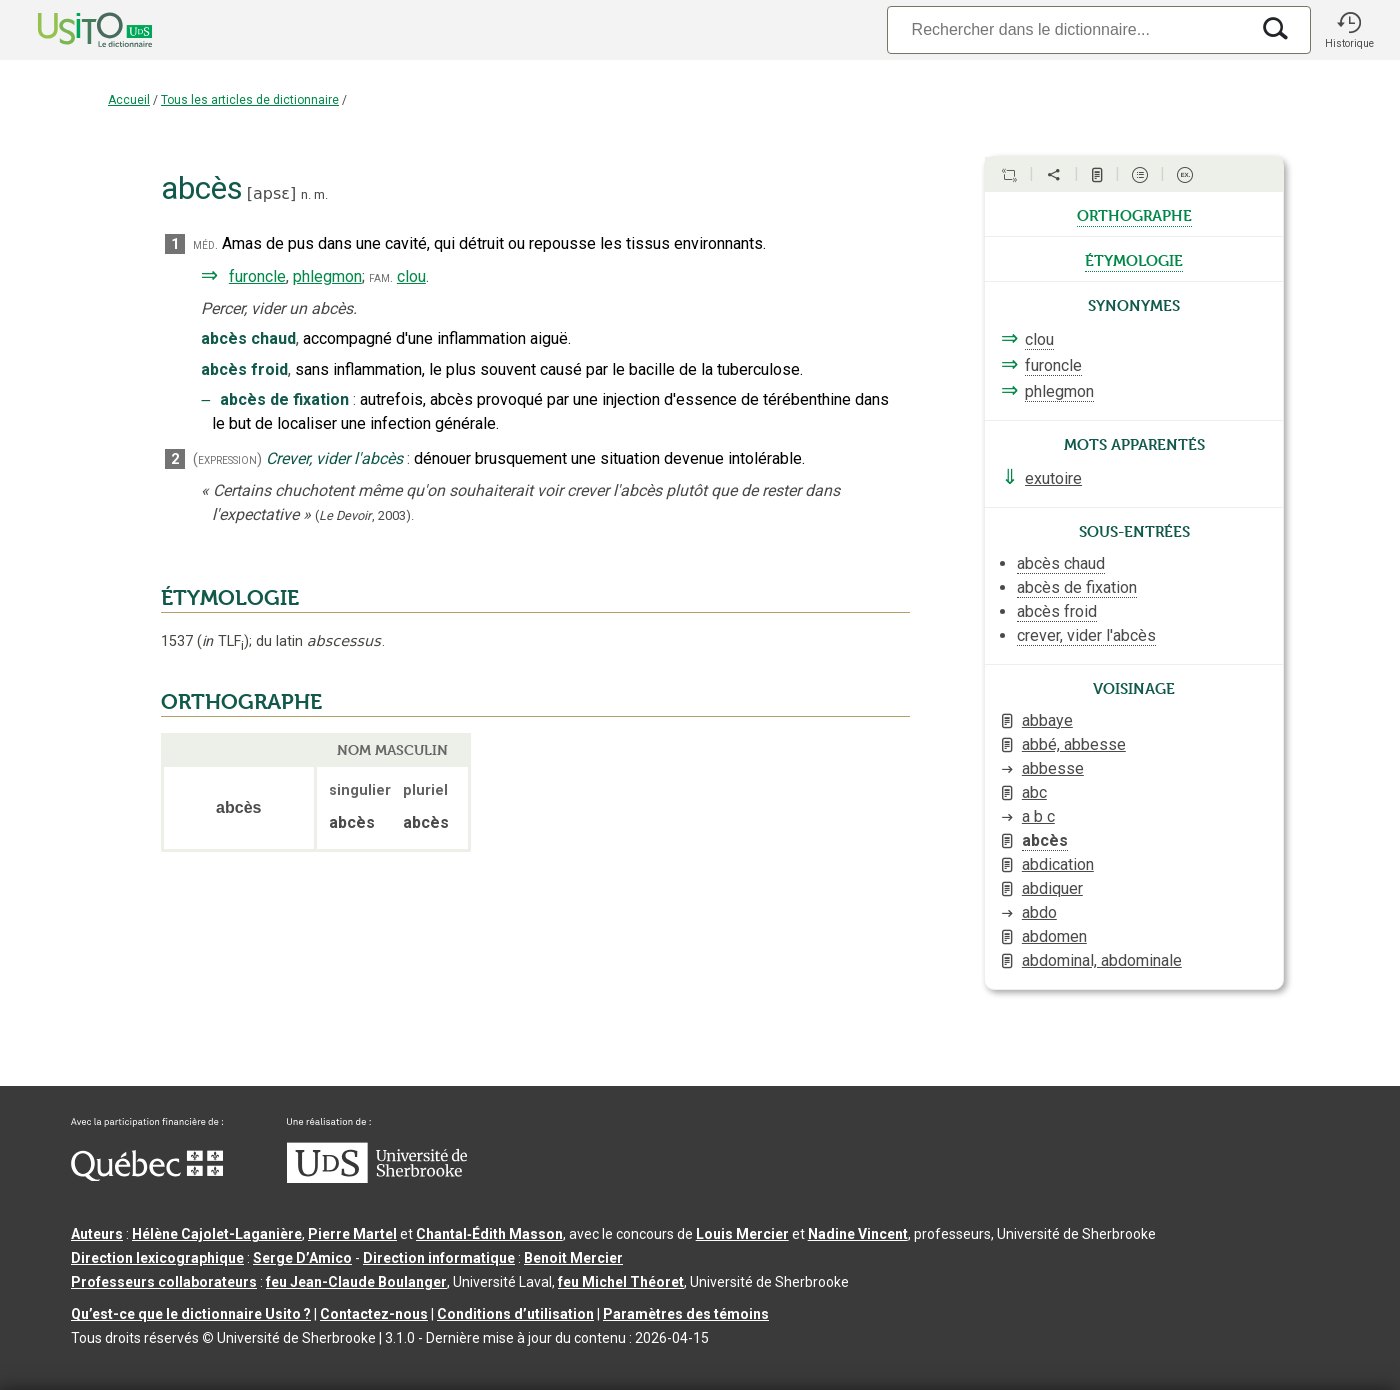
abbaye (1047, 720)
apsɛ (271, 193)
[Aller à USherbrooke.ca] (377, 1178)
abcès (1045, 840)
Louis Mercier (742, 1234)
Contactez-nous (374, 1314)
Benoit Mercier (573, 1258)
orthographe (1134, 214)
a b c (1038, 816)
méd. (205, 244)
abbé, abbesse (1074, 744)
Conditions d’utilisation (515, 1314)
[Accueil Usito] (73, 30)
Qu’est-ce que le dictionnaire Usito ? (191, 1314)
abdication (1058, 864)
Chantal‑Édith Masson (489, 1234)
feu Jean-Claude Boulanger (356, 1282)
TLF (223, 641)
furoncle (257, 276)
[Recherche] (1068, 29)
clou (411, 276)
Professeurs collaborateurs (164, 1282)
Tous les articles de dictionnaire (250, 100)
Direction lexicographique (157, 1258)
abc (1034, 792)
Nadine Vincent (858, 1234)
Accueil (129, 100)
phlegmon (327, 276)
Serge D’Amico (302, 1258)
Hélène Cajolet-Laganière (217, 1234)
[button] (1349, 30)
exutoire (1053, 478)
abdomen (1054, 936)
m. (321, 194)
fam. (381, 277)
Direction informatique (439, 1258)
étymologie (1134, 259)
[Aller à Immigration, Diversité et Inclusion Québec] (147, 1176)
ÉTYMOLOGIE (230, 598)
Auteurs (97, 1234)
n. (306, 194)
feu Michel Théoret (621, 1282)
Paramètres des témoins (686, 1314)
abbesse (1053, 768)
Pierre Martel (352, 1234)
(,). (364, 515)
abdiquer (1052, 888)
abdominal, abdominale (1102, 960)
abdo (1039, 912)
